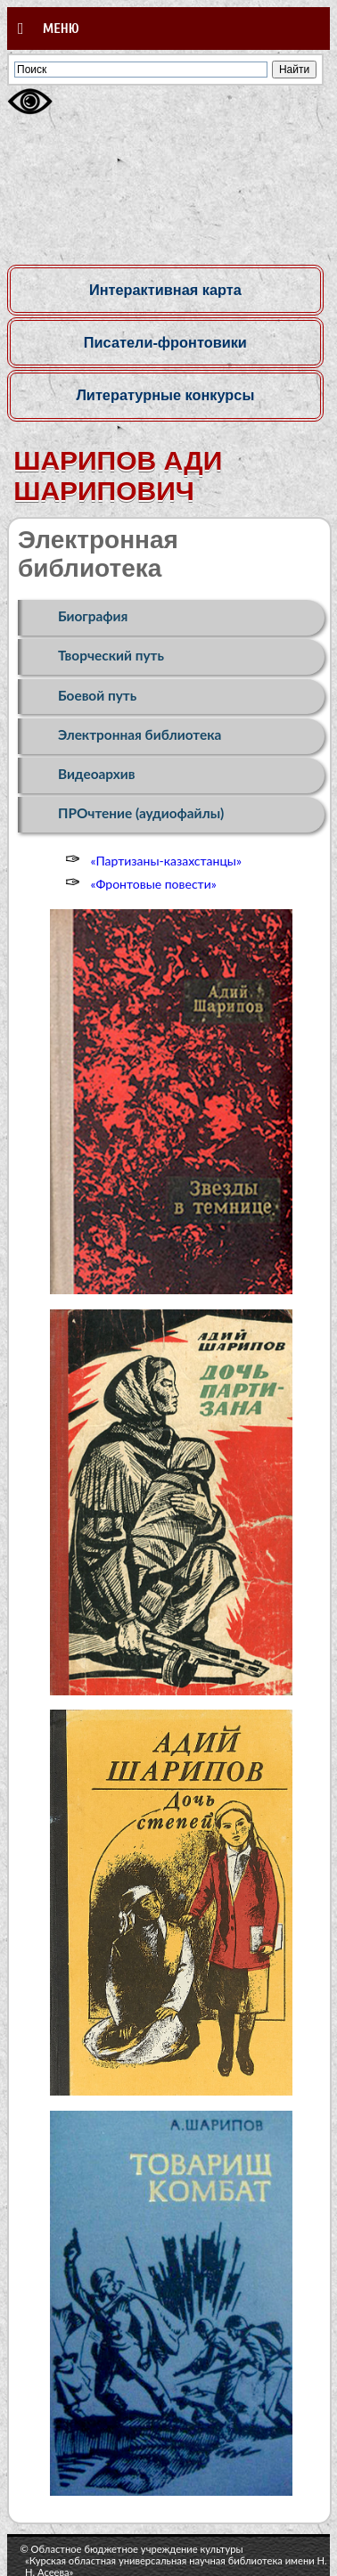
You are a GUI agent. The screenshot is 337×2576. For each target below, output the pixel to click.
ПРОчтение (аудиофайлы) (141, 813)
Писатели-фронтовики (165, 342)
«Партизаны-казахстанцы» (165, 860)
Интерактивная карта (165, 290)
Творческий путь (111, 655)
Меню (48, 29)
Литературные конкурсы (165, 395)
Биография (92, 616)
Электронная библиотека (140, 734)
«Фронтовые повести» (153, 883)
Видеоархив (97, 774)
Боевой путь (97, 695)
